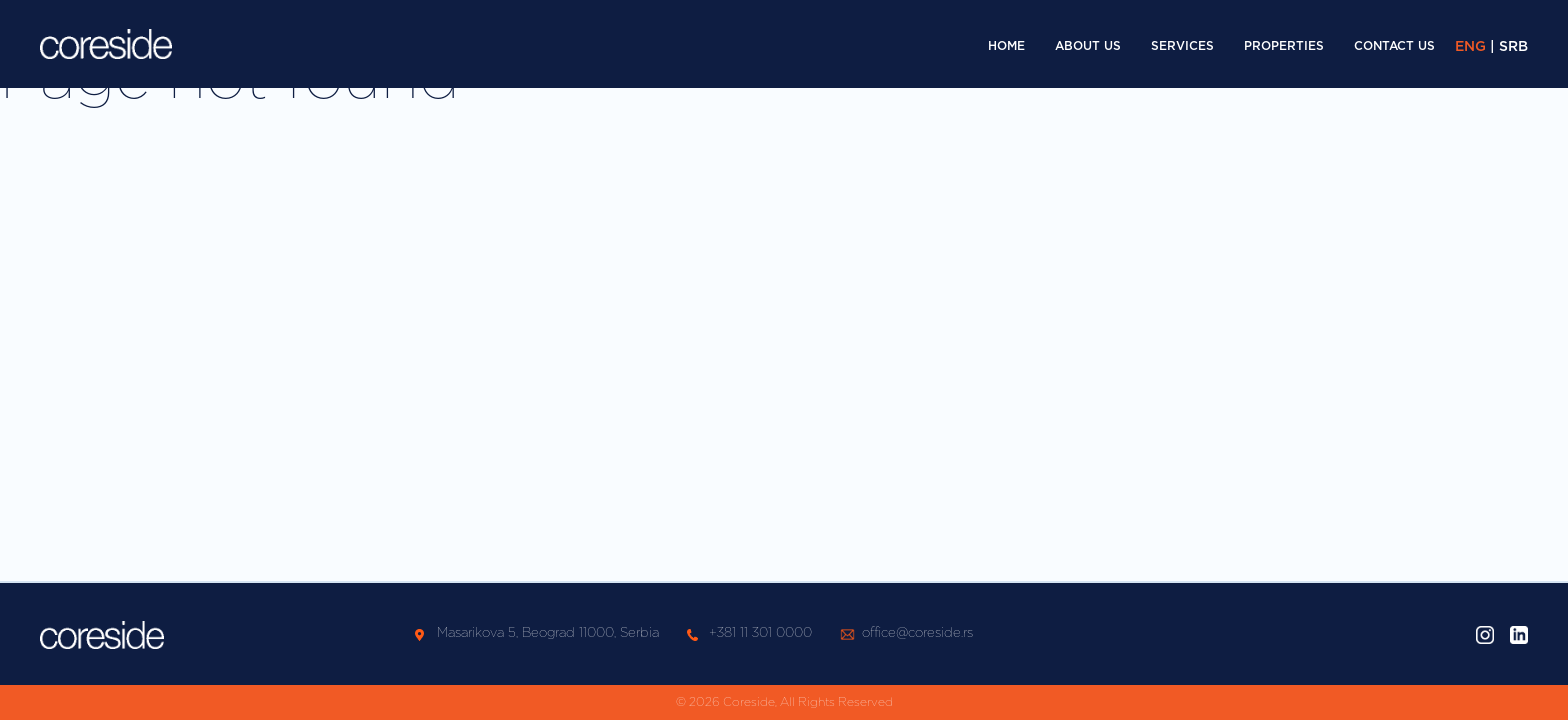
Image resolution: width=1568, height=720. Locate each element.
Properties (1284, 46)
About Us (1088, 46)
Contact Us (1394, 46)
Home (1006, 46)
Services (1182, 46)
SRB (1513, 47)
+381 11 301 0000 (760, 633)
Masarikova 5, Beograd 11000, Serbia (548, 633)
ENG (1470, 47)
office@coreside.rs (917, 633)
